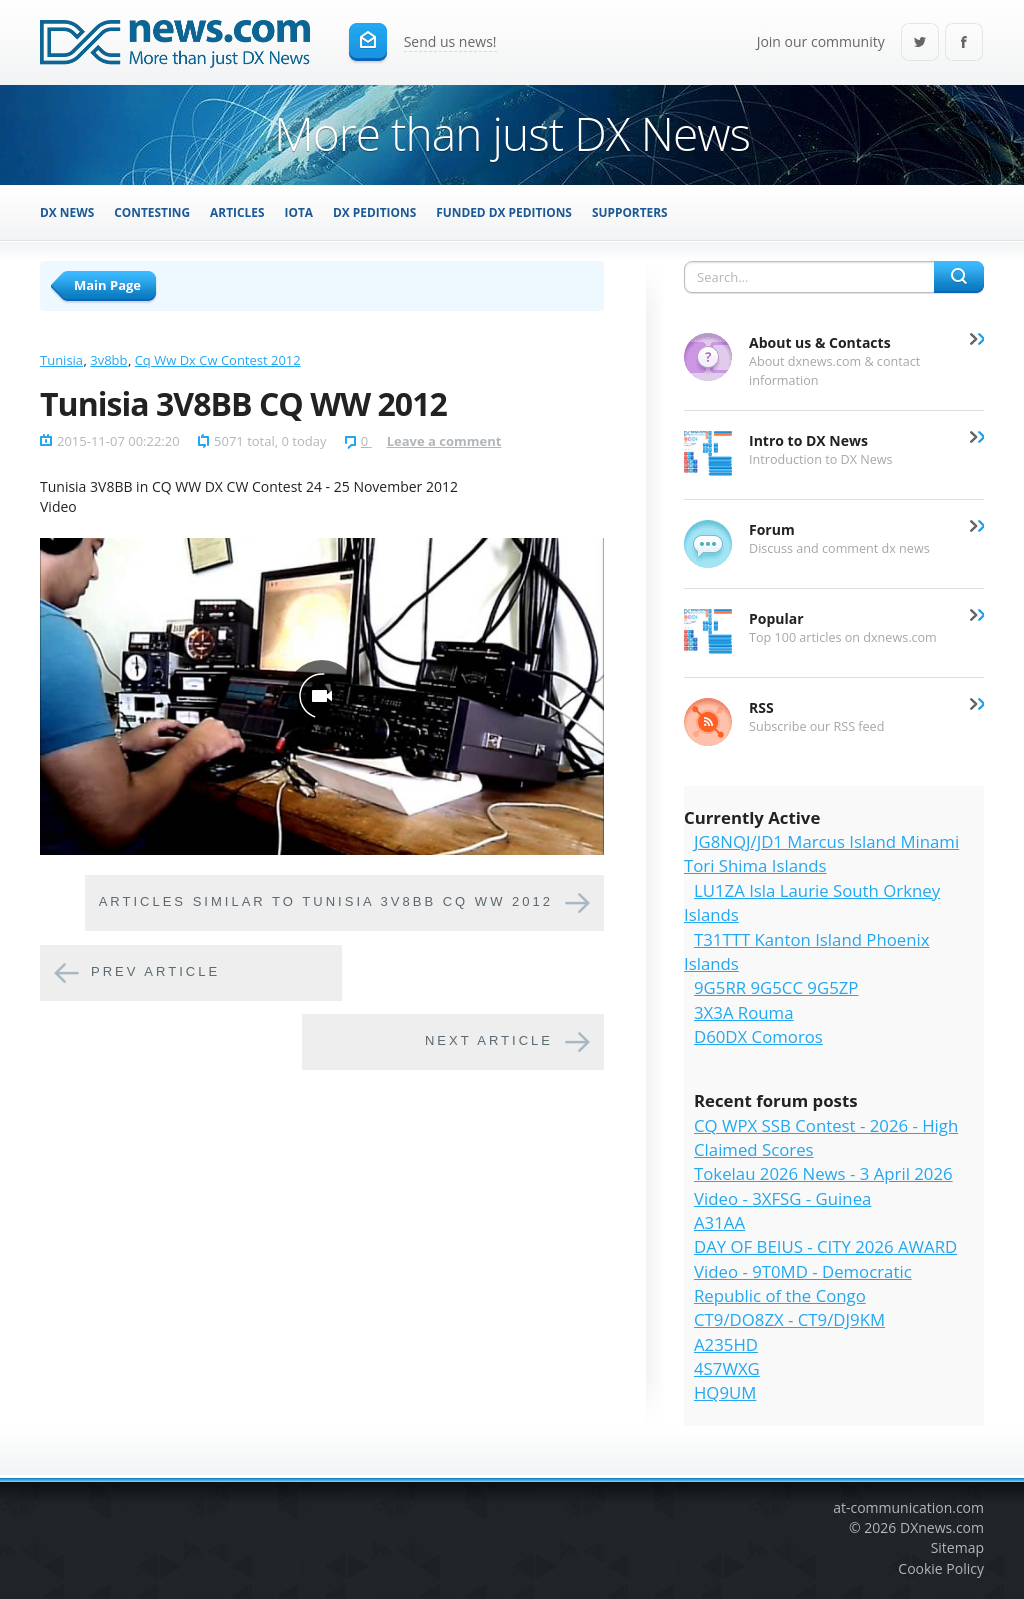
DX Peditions (374, 212)
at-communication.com (908, 1507)
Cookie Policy (941, 1568)
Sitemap (957, 1547)
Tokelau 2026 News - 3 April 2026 (823, 1173)
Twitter (920, 43)
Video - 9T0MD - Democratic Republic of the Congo (803, 1283)
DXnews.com (942, 1527)
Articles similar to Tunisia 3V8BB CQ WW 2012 (326, 901)
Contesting (152, 212)
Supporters (630, 212)
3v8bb (108, 360)
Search (959, 277)
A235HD (726, 1344)
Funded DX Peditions (504, 212)
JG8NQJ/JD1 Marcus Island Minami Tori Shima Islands (821, 853)
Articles (237, 212)
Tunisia (61, 360)
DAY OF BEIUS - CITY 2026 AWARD (825, 1246)
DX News (67, 212)
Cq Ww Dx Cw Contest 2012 (218, 360)
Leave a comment (444, 441)
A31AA (719, 1222)
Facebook (964, 43)
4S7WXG (727, 1368)
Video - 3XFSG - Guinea (782, 1198)
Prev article (155, 971)
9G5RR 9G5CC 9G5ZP (776, 987)
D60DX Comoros (758, 1036)
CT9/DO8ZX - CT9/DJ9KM (789, 1319)
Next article (489, 1040)
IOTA (299, 212)
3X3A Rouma (743, 1012)
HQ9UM (725, 1392)
